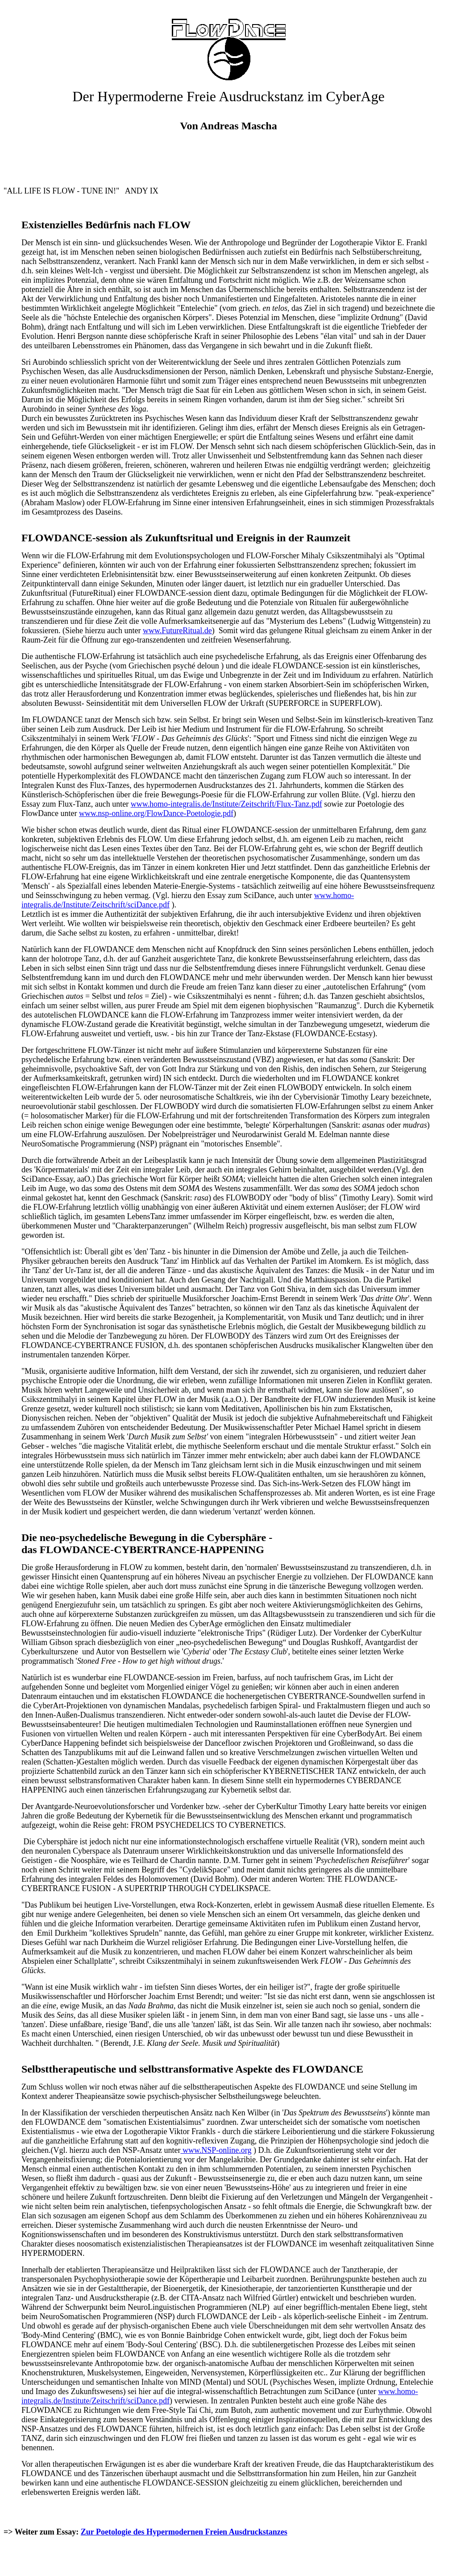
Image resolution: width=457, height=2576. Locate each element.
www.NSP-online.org (217, 2150)
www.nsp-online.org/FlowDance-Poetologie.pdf (156, 813)
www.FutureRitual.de (177, 630)
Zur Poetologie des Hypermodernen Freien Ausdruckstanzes (184, 2531)
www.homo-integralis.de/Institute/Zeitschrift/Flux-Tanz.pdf (226, 804)
